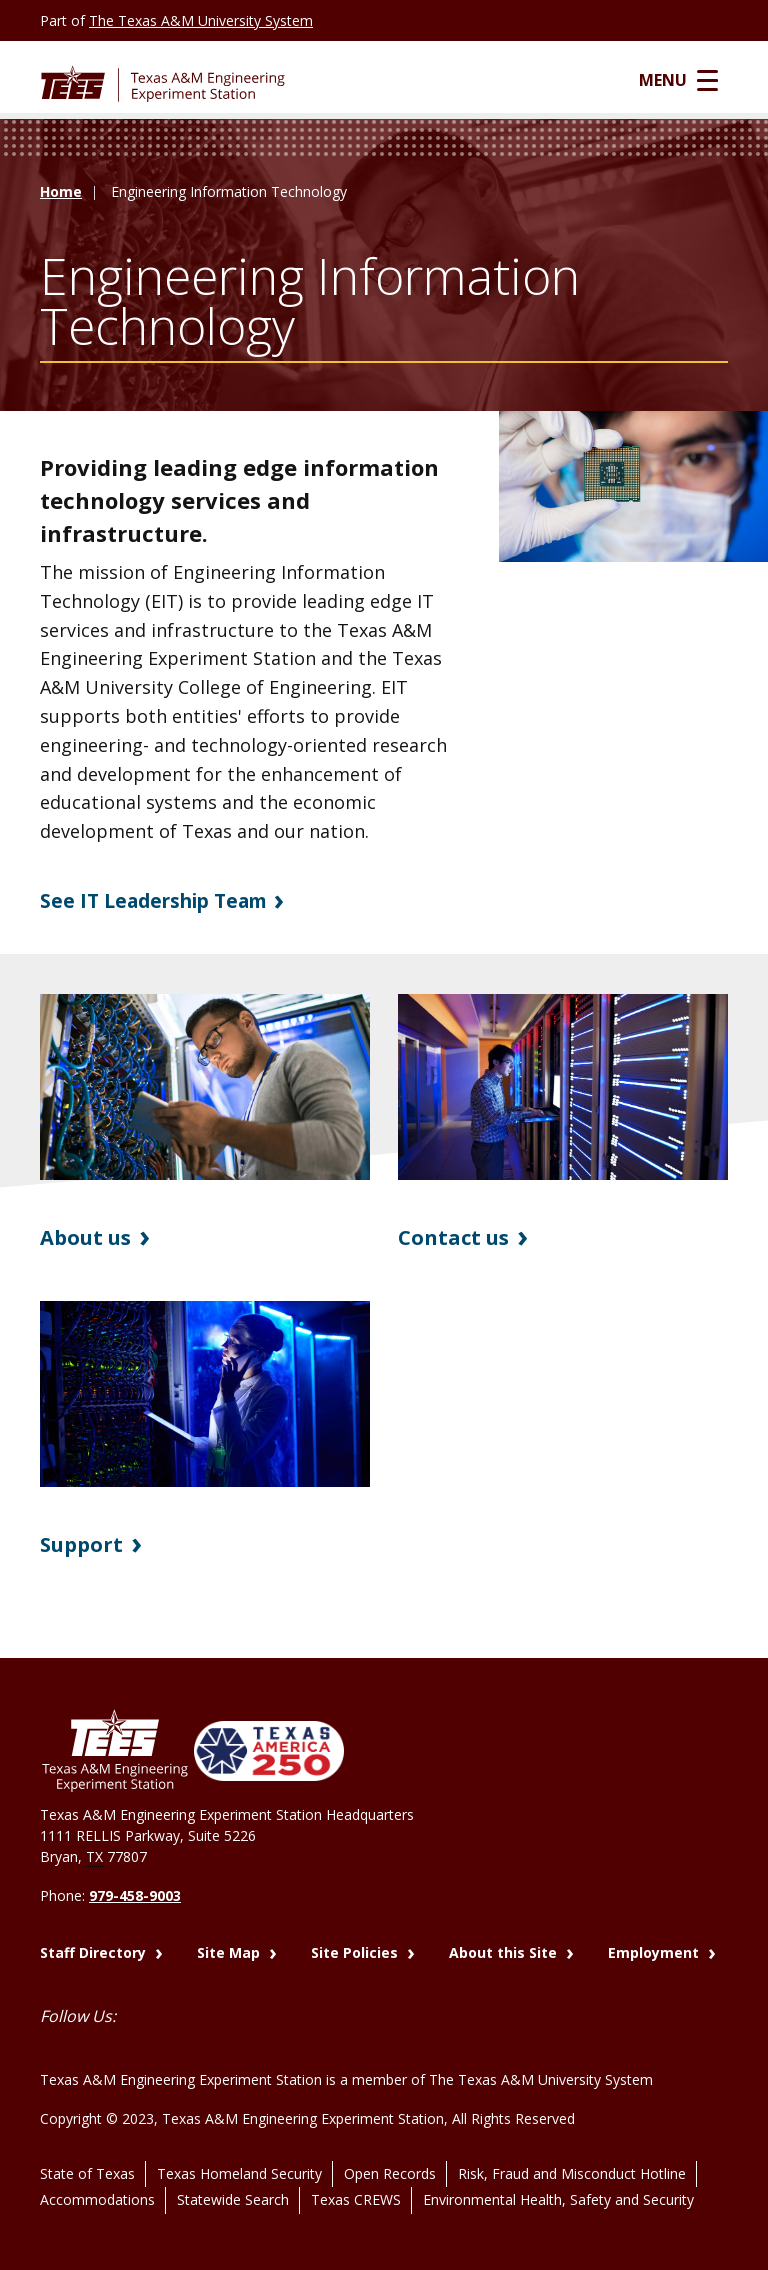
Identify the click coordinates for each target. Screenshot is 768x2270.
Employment (655, 1948)
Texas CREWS (356, 2177)
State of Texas (87, 2155)
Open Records (390, 2155)
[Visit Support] (205, 1395)
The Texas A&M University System (201, 20)
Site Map (230, 1948)
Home (61, 194)
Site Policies (356, 1948)
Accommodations (97, 2177)
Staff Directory (95, 1948)
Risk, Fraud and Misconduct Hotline (572, 2155)
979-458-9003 (135, 1896)
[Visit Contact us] (563, 1088)
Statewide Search (233, 2177)
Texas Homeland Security (239, 2155)
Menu (688, 81)
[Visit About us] (205, 1088)
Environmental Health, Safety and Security (558, 2177)
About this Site (505, 1948)
